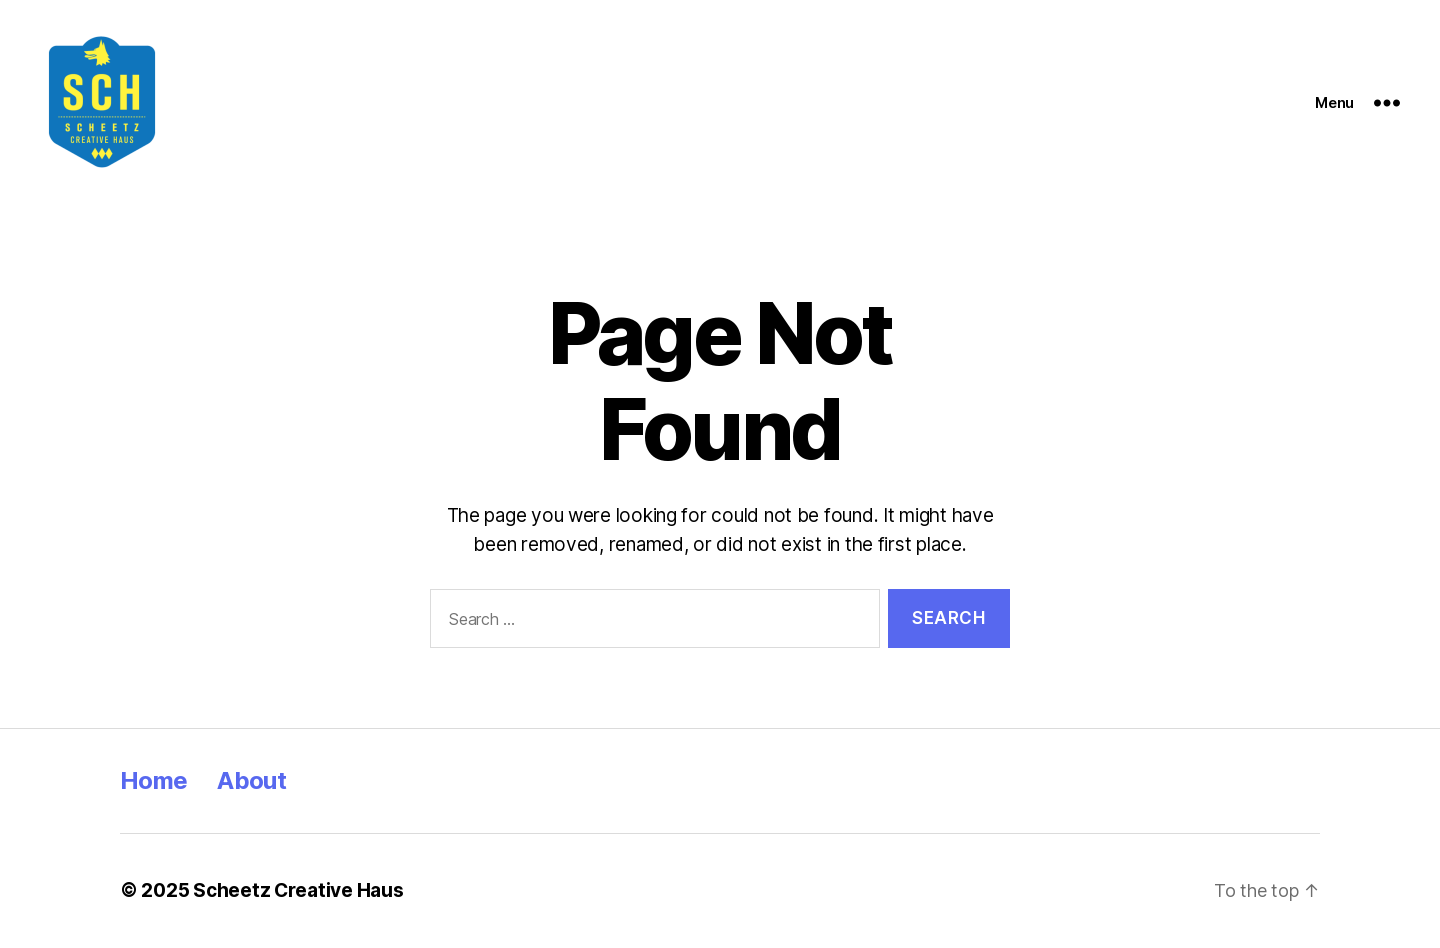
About (251, 780)
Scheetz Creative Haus (298, 890)
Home (153, 780)
